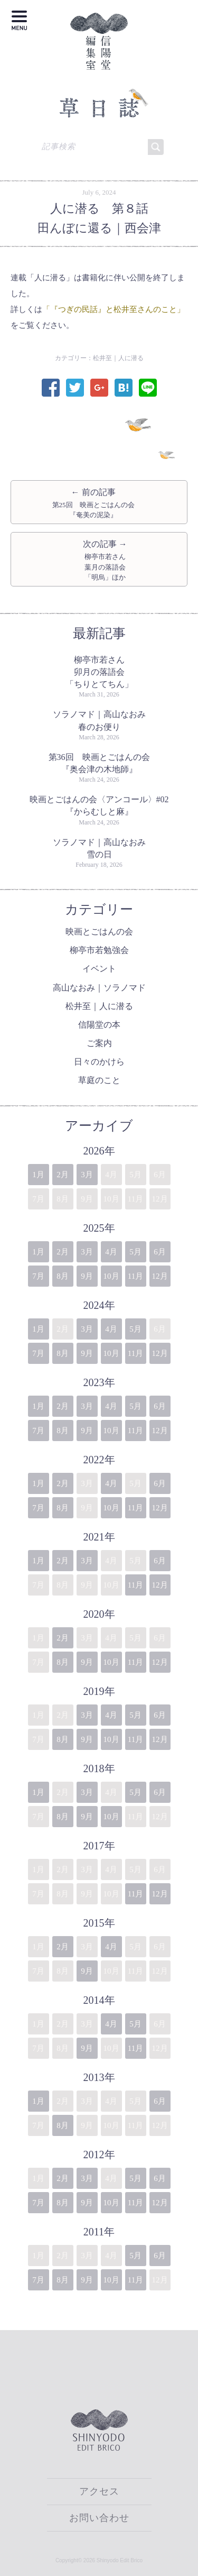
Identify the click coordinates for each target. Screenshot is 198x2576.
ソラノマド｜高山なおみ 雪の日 (101, 848)
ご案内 (99, 1043)
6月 (160, 1252)
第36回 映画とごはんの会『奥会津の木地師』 (99, 763)
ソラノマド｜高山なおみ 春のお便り (101, 720)
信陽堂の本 (99, 1024)
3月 (87, 1174)
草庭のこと (99, 1080)
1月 (38, 1174)
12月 (160, 1276)
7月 (38, 1276)
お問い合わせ (99, 2518)
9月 (87, 1276)
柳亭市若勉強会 (99, 950)
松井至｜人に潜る (118, 358)
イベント (99, 968)
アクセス (99, 2491)
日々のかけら (99, 1061)
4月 (111, 1252)
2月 (62, 1174)
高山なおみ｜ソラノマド (99, 987)
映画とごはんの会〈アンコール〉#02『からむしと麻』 (99, 805)
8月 (62, 1276)
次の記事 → (105, 561)
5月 (135, 1252)
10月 (111, 1276)
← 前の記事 (93, 504)
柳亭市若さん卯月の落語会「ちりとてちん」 (99, 672)
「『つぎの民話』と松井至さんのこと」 (113, 309)
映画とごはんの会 (99, 931)
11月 (135, 1276)
